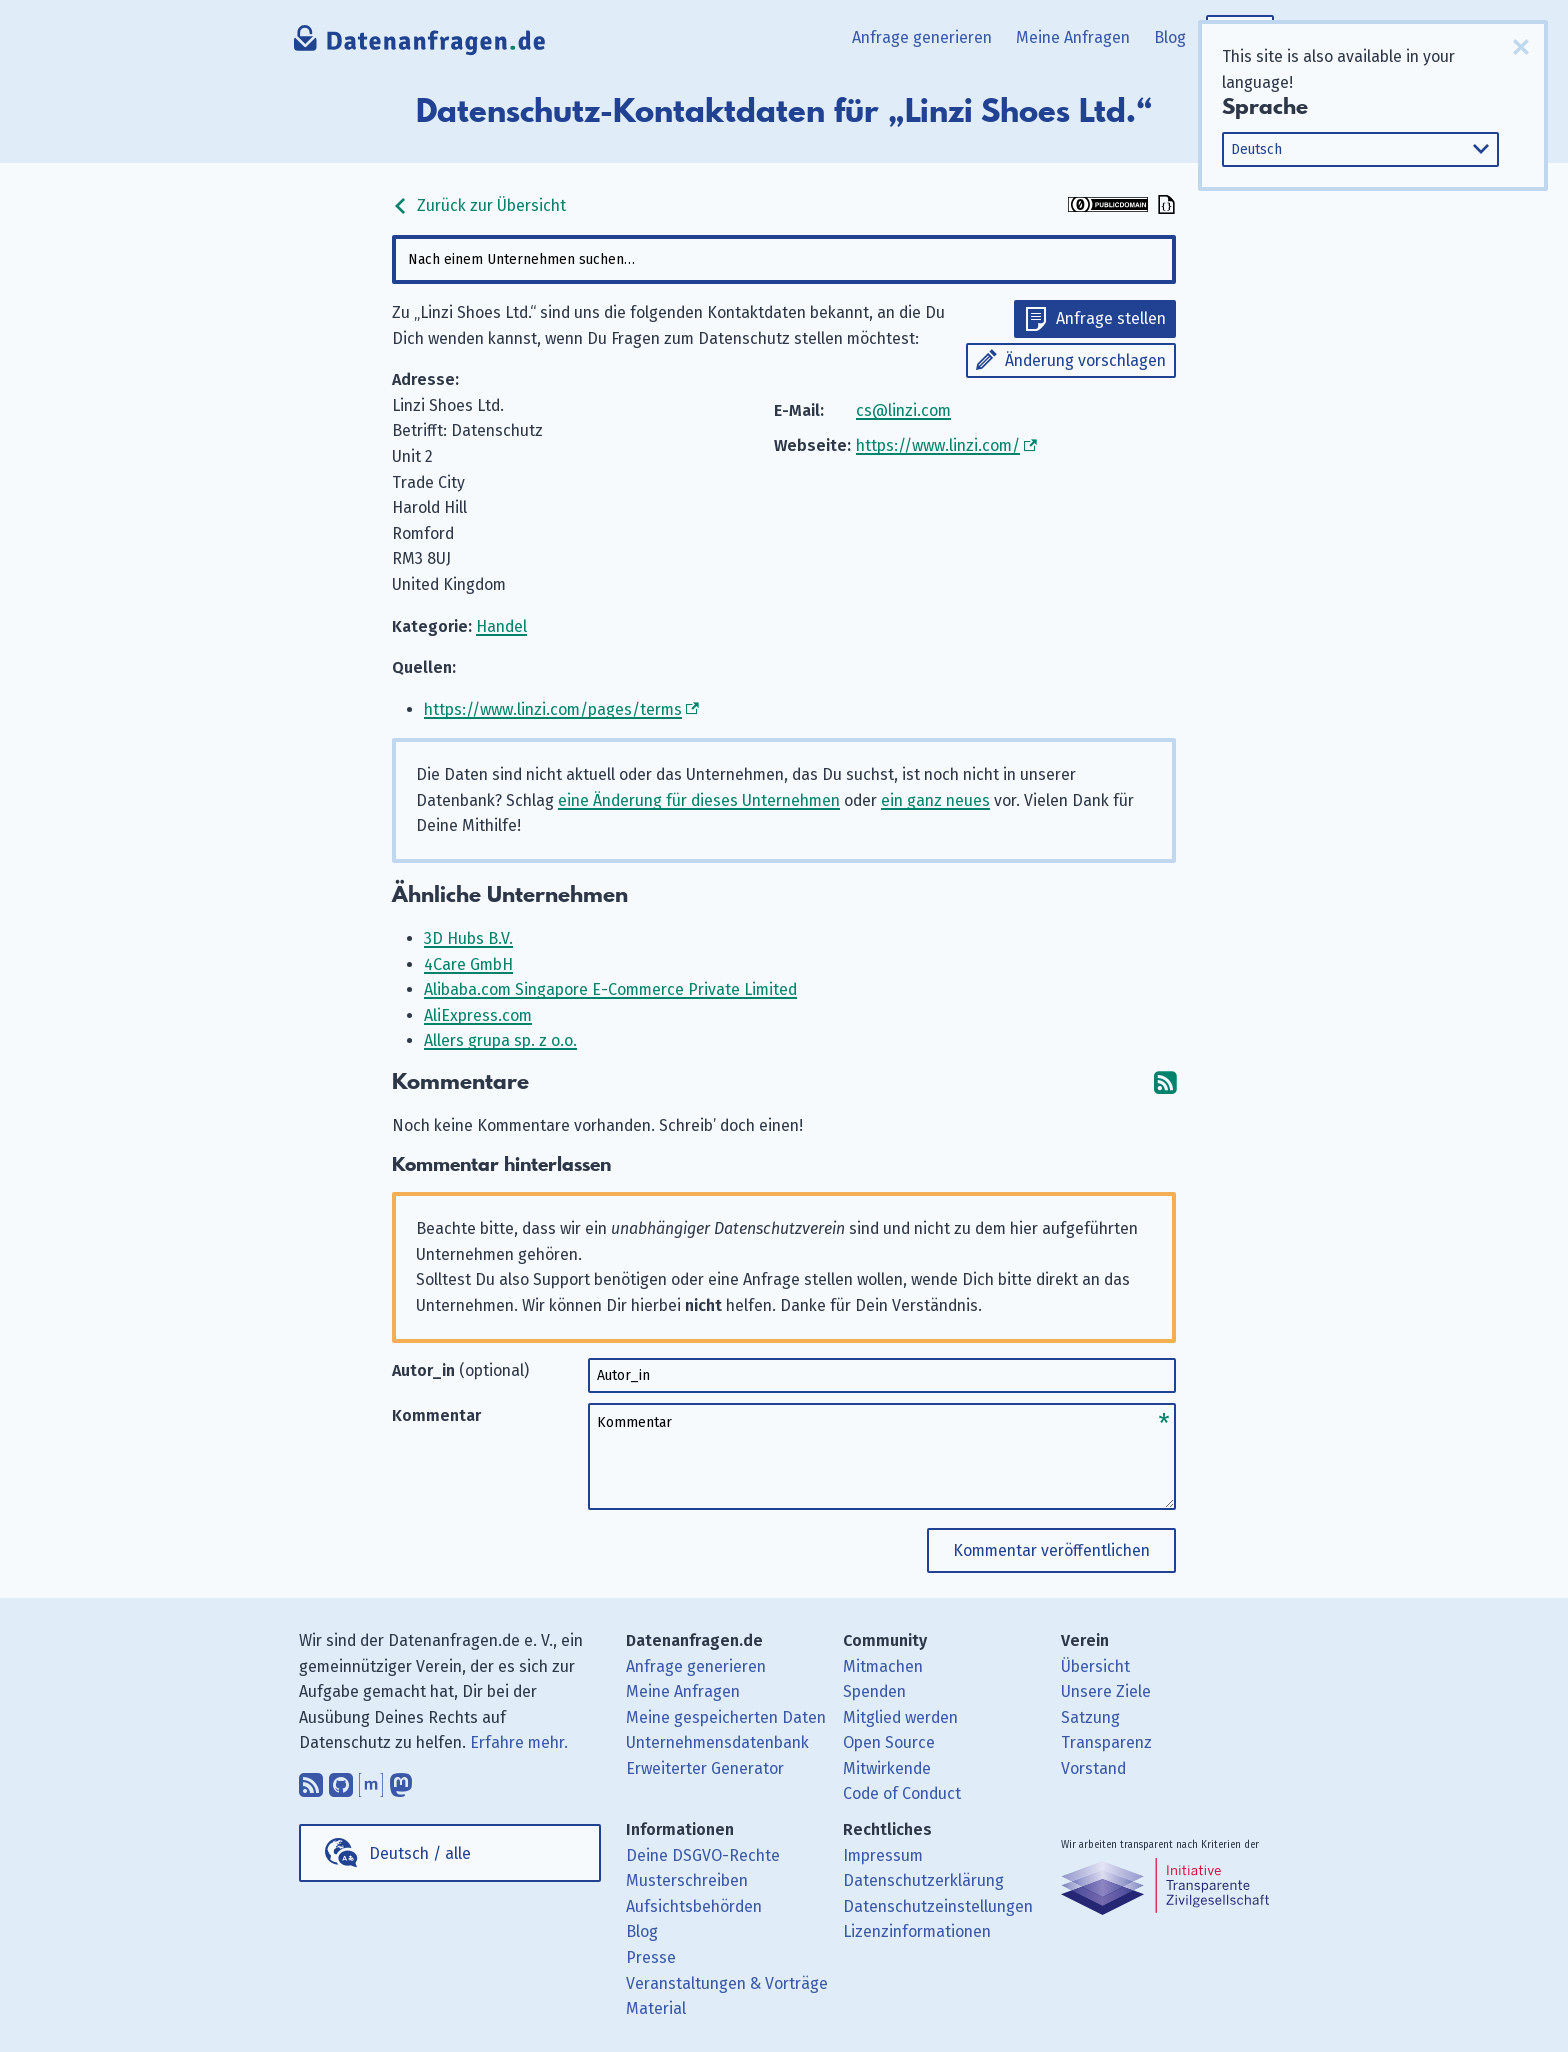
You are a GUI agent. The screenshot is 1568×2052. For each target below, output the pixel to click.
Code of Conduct (902, 1793)
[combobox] (784, 259)
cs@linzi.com (903, 410)
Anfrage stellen (1111, 318)
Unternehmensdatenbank (717, 1742)
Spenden (874, 1691)
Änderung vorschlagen (1085, 360)
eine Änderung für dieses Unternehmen (699, 800)
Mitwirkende (887, 1768)
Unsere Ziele (1106, 1691)
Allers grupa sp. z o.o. (500, 1040)
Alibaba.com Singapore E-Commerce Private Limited (610, 989)
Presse (651, 1957)
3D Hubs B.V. (468, 938)
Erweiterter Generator (705, 1768)
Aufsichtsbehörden (694, 1906)
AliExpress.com (478, 1015)
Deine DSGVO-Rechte (703, 1855)
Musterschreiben (687, 1880)
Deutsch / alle (420, 1853)
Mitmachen (883, 1666)
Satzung (1090, 1717)
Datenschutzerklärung (923, 1880)
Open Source (889, 1742)
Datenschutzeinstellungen (938, 1906)
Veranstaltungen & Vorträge (727, 1983)
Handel (501, 626)
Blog (1170, 37)
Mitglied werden (900, 1717)
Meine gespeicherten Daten (726, 1717)
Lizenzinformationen (917, 1931)
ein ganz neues (935, 800)
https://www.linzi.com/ (938, 445)
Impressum (883, 1855)
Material (656, 2008)
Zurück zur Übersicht (479, 205)
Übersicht (1095, 1666)
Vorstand (1093, 1768)
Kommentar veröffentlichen (1051, 1550)
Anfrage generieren (922, 37)
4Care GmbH (468, 964)
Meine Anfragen (1073, 37)
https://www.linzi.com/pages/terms (553, 709)
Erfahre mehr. (519, 1742)
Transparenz (1106, 1742)
